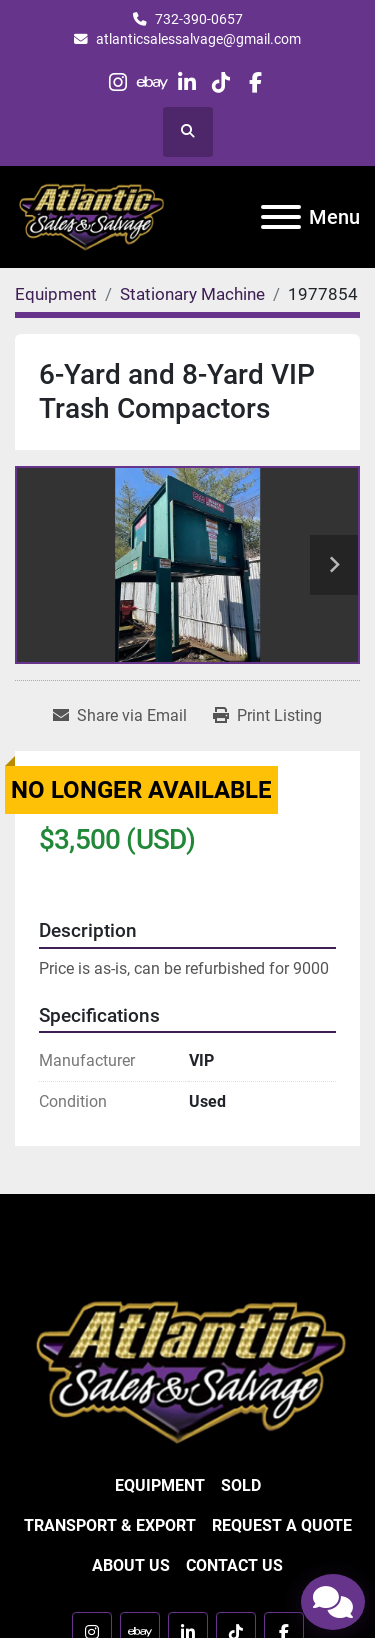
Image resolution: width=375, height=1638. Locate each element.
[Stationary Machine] (192, 294)
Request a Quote (282, 1525)
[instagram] (118, 82)
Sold (241, 1485)
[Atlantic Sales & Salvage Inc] (187, 1370)
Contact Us (234, 1565)
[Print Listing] (267, 716)
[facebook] (255, 82)
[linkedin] (186, 82)
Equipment (160, 1485)
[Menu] (281, 217)
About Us (131, 1565)
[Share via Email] (120, 716)
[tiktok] (221, 82)
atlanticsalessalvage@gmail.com (198, 39)
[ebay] (152, 82)
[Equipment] (56, 294)
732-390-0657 (199, 19)
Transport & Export (110, 1525)
